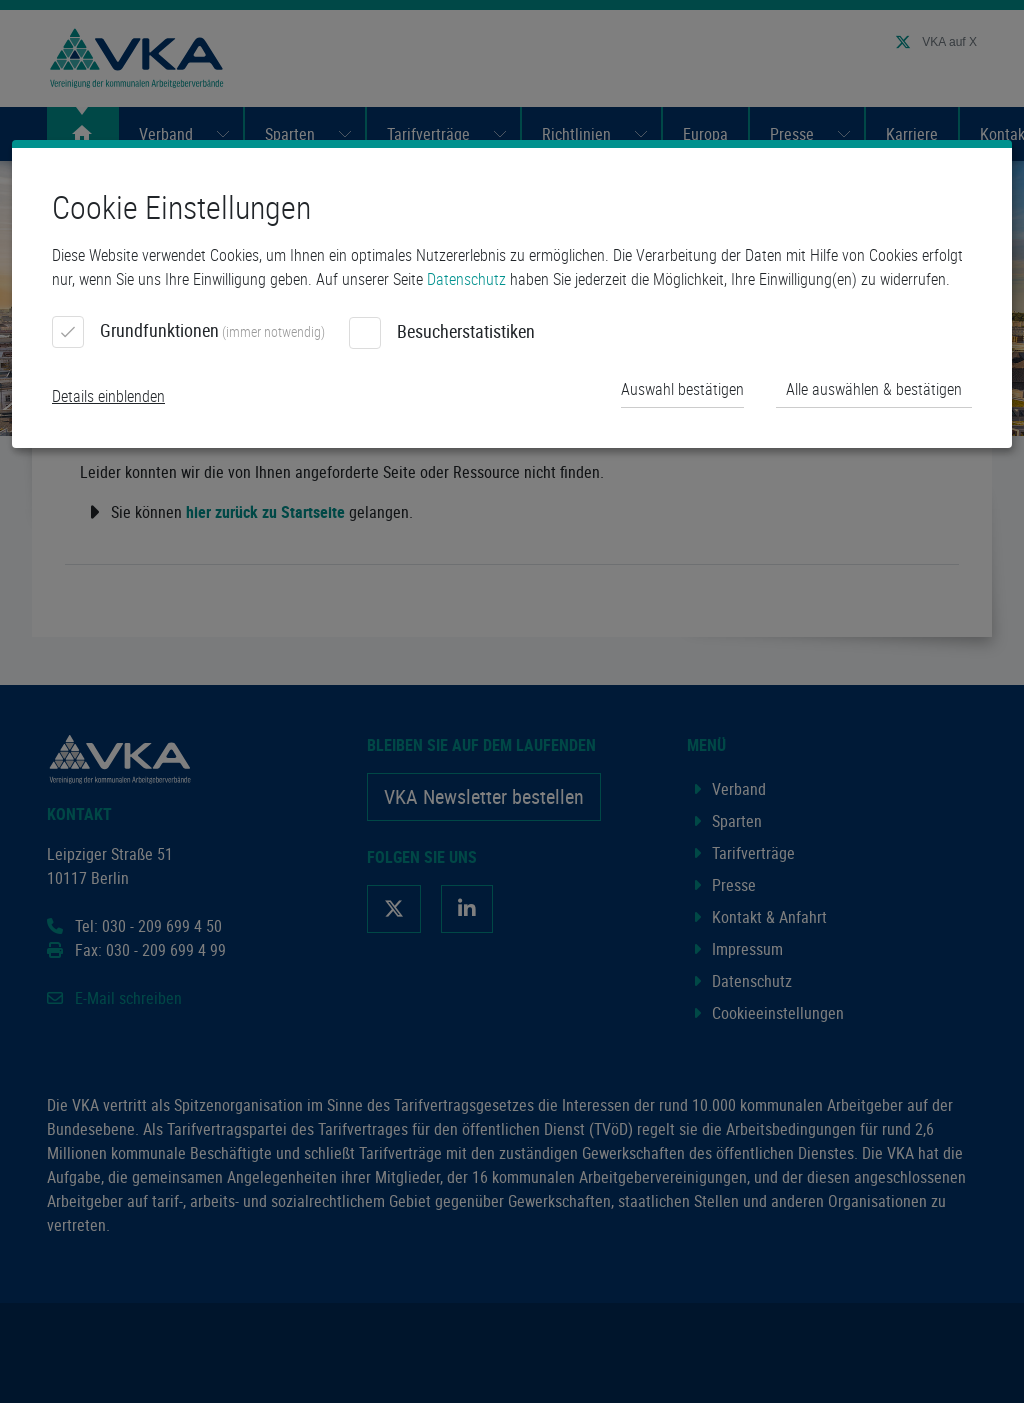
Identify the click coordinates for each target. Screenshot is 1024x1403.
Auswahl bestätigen (682, 389)
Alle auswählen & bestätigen (874, 389)
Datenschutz (466, 279)
